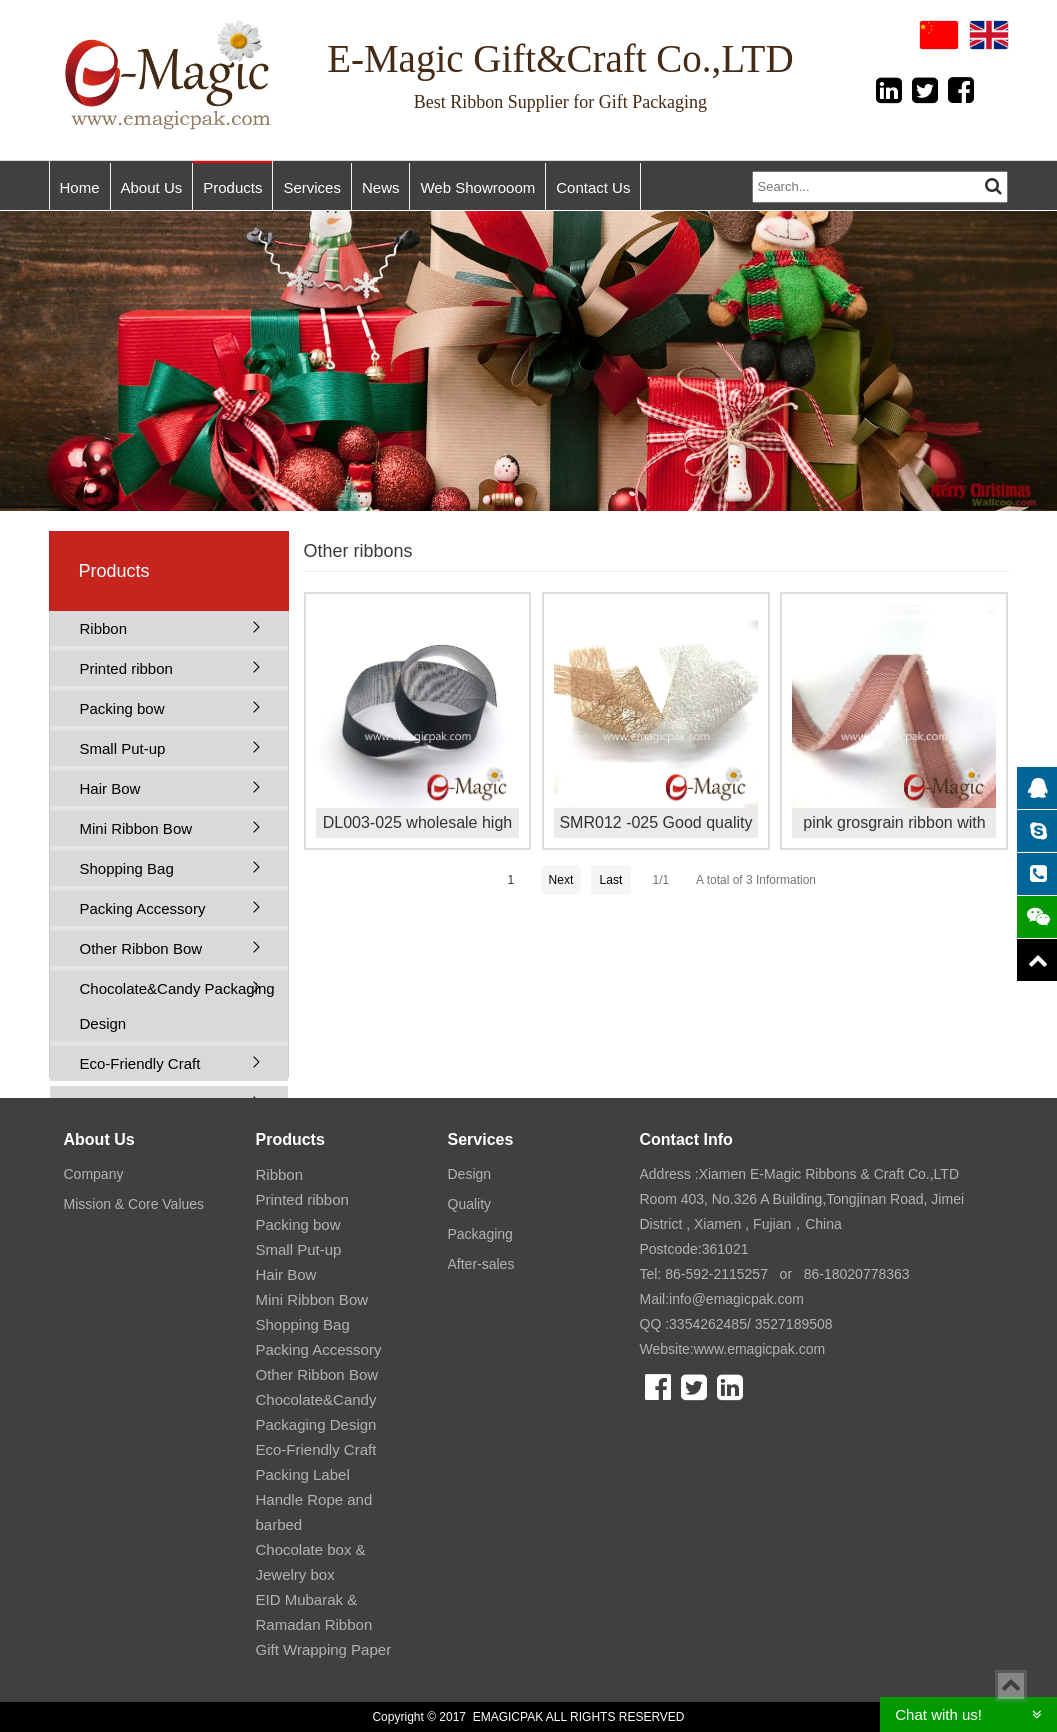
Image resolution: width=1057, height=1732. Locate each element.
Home (80, 187)
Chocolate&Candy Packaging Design (177, 1006)
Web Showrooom (477, 187)
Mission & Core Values (134, 1204)
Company (94, 1174)
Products (232, 187)
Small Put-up (123, 748)
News (381, 187)
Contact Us (593, 187)
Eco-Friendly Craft (140, 1063)
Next (561, 880)
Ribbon (104, 628)
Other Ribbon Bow (141, 948)
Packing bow (122, 708)
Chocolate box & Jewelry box (311, 1562)
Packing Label (303, 1474)
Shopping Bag (127, 868)
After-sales (481, 1264)
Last (611, 880)
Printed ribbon (126, 668)
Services (312, 187)
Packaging (480, 1234)
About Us (152, 187)
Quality (470, 1204)
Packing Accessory (143, 908)
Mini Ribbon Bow (136, 828)
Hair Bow (110, 788)
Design (470, 1174)
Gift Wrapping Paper (324, 1649)
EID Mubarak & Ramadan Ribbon (314, 1612)
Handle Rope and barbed (314, 1512)
